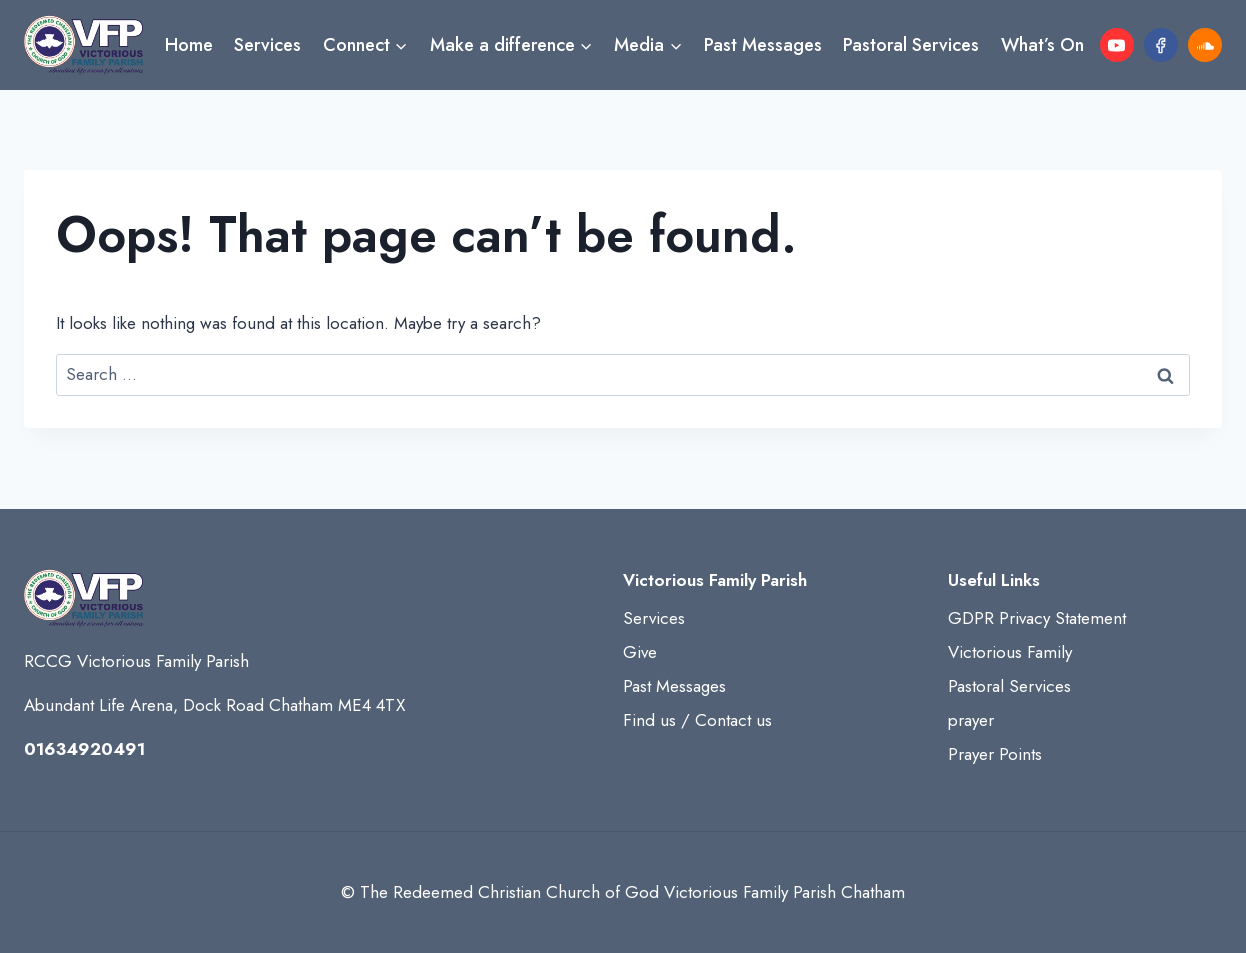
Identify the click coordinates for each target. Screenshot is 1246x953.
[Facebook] (1161, 45)
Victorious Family (1010, 652)
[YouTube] (1117, 45)
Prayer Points (995, 754)
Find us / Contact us (697, 720)
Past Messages (763, 45)
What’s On (1042, 45)
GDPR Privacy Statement (1037, 618)
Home (189, 45)
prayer (971, 720)
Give (640, 652)
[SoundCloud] (1205, 45)
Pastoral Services (911, 45)
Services (267, 45)
